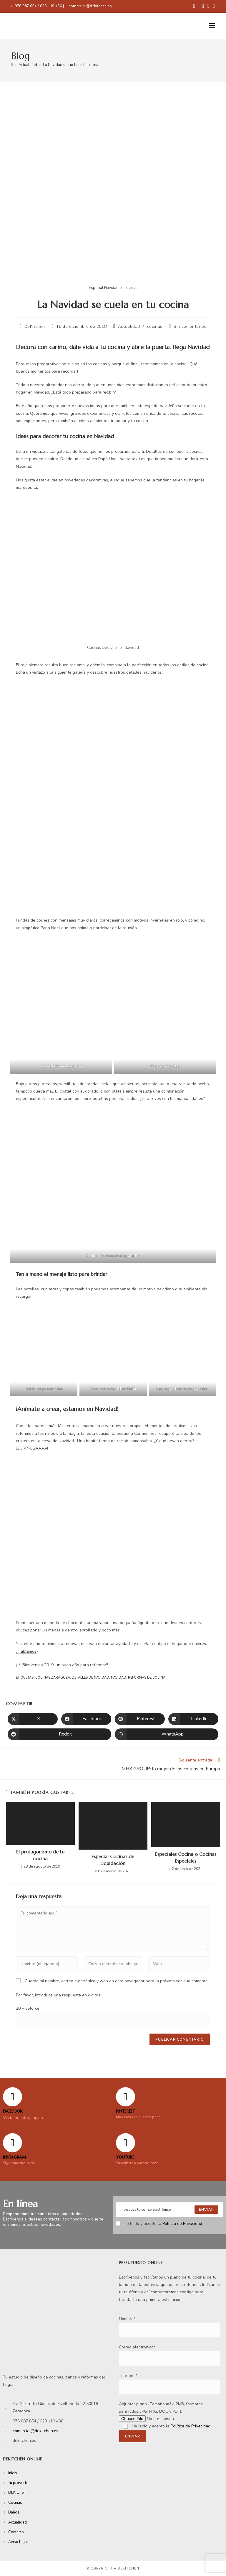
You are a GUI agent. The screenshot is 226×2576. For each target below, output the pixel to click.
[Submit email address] (206, 2209)
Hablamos (27, 1651)
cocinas (154, 326)
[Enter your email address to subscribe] (169, 2209)
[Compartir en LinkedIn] (193, 1719)
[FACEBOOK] (12, 2096)
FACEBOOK (12, 2111)
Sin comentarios (190, 326)
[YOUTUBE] (125, 2142)
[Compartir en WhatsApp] (166, 1734)
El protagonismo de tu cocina (40, 1855)
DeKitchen (34, 326)
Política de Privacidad (182, 2223)
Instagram (14, 2157)
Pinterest (125, 2111)
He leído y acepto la (159, 2223)
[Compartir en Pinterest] (140, 1719)
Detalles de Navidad (90, 1677)
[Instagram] (12, 2142)
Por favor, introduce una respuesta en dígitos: (58, 1995)
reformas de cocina (146, 1677)
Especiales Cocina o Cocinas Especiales (185, 1857)
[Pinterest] (125, 2096)
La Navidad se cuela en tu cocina (70, 65)
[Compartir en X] (33, 1719)
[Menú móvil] (212, 26)
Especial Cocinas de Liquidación (113, 1859)
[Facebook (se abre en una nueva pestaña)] (194, 6)
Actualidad (129, 326)
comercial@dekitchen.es (90, 6)
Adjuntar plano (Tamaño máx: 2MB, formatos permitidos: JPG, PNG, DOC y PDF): (161, 2411)
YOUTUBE (125, 2157)
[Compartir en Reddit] (59, 1734)
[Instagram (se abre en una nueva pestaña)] (208, 6)
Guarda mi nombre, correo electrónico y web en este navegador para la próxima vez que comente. (117, 1981)
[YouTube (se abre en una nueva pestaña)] (213, 6)
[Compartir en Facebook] (86, 1719)
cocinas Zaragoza (52, 1677)
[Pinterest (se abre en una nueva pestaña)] (203, 6)
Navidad (118, 1677)
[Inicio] (12, 65)
